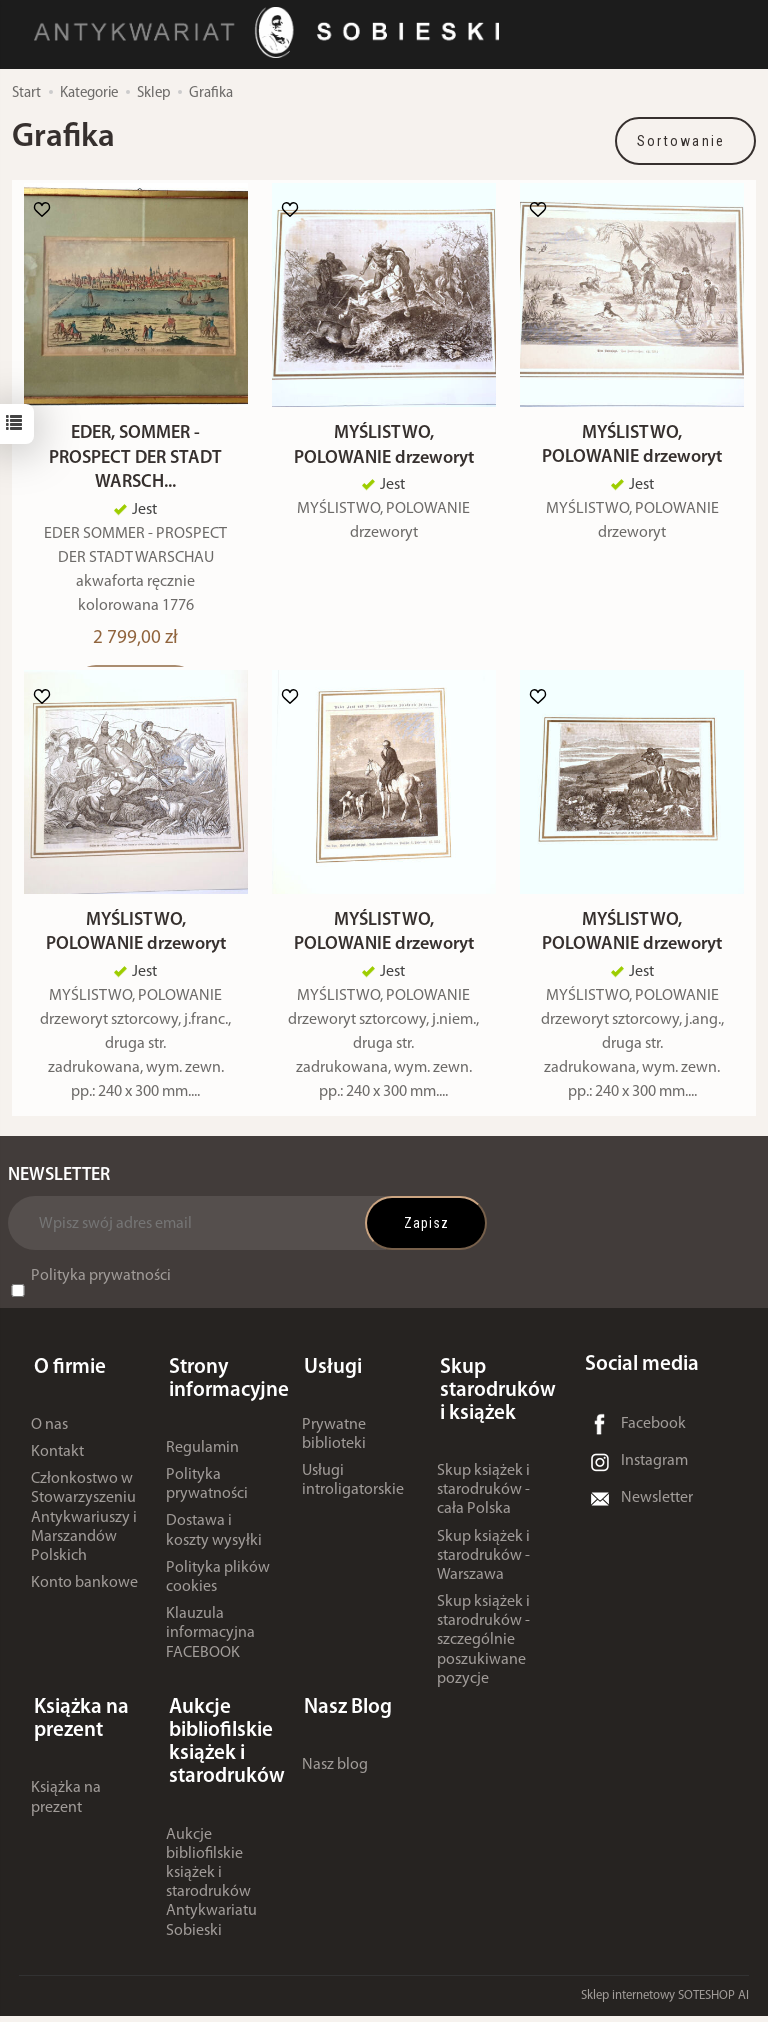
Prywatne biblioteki (334, 1446)
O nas (49, 1437)
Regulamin (202, 1460)
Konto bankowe (84, 1596)
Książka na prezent (66, 1804)
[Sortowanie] (686, 141)
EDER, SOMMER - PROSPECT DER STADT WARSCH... (135, 468)
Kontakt (57, 1465)
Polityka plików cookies (218, 1589)
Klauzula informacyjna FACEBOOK (210, 1646)
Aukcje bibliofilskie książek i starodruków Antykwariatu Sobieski (211, 1889)
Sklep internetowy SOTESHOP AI (665, 2001)
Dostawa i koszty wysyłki (214, 1543)
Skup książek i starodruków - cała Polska (483, 1503)
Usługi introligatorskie (353, 1493)
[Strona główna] (274, 33)
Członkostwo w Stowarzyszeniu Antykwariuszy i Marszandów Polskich (84, 1530)
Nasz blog (335, 1772)
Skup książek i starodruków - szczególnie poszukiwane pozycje (483, 1653)
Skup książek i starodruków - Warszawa (483, 1568)
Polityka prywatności (101, 1294)
